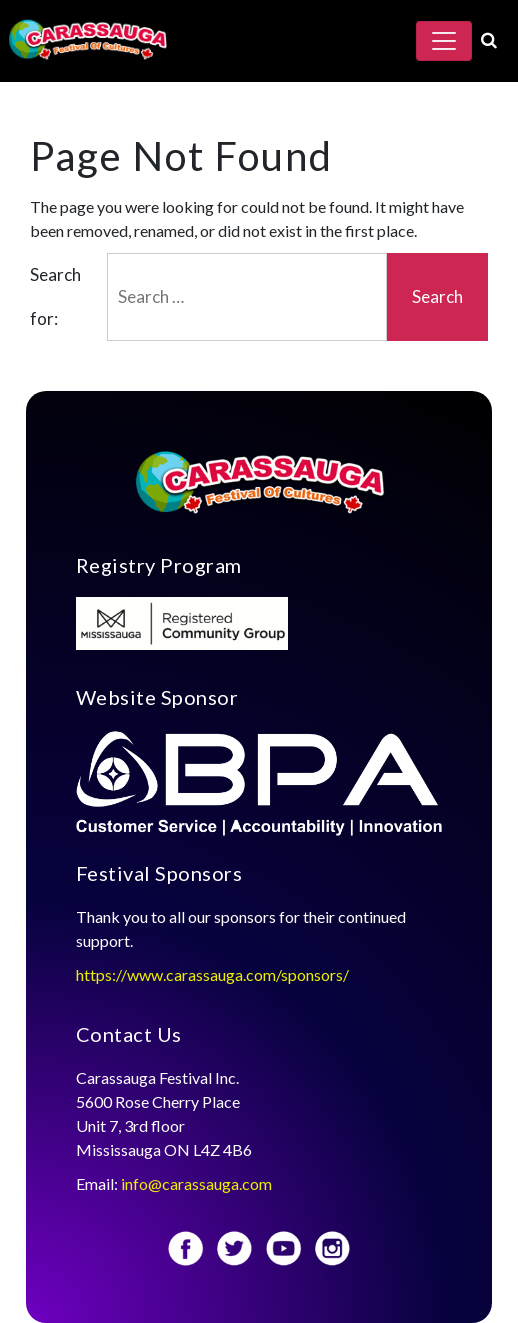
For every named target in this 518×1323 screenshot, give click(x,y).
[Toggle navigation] (444, 41)
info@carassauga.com (198, 1183)
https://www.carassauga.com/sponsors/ (212, 974)
